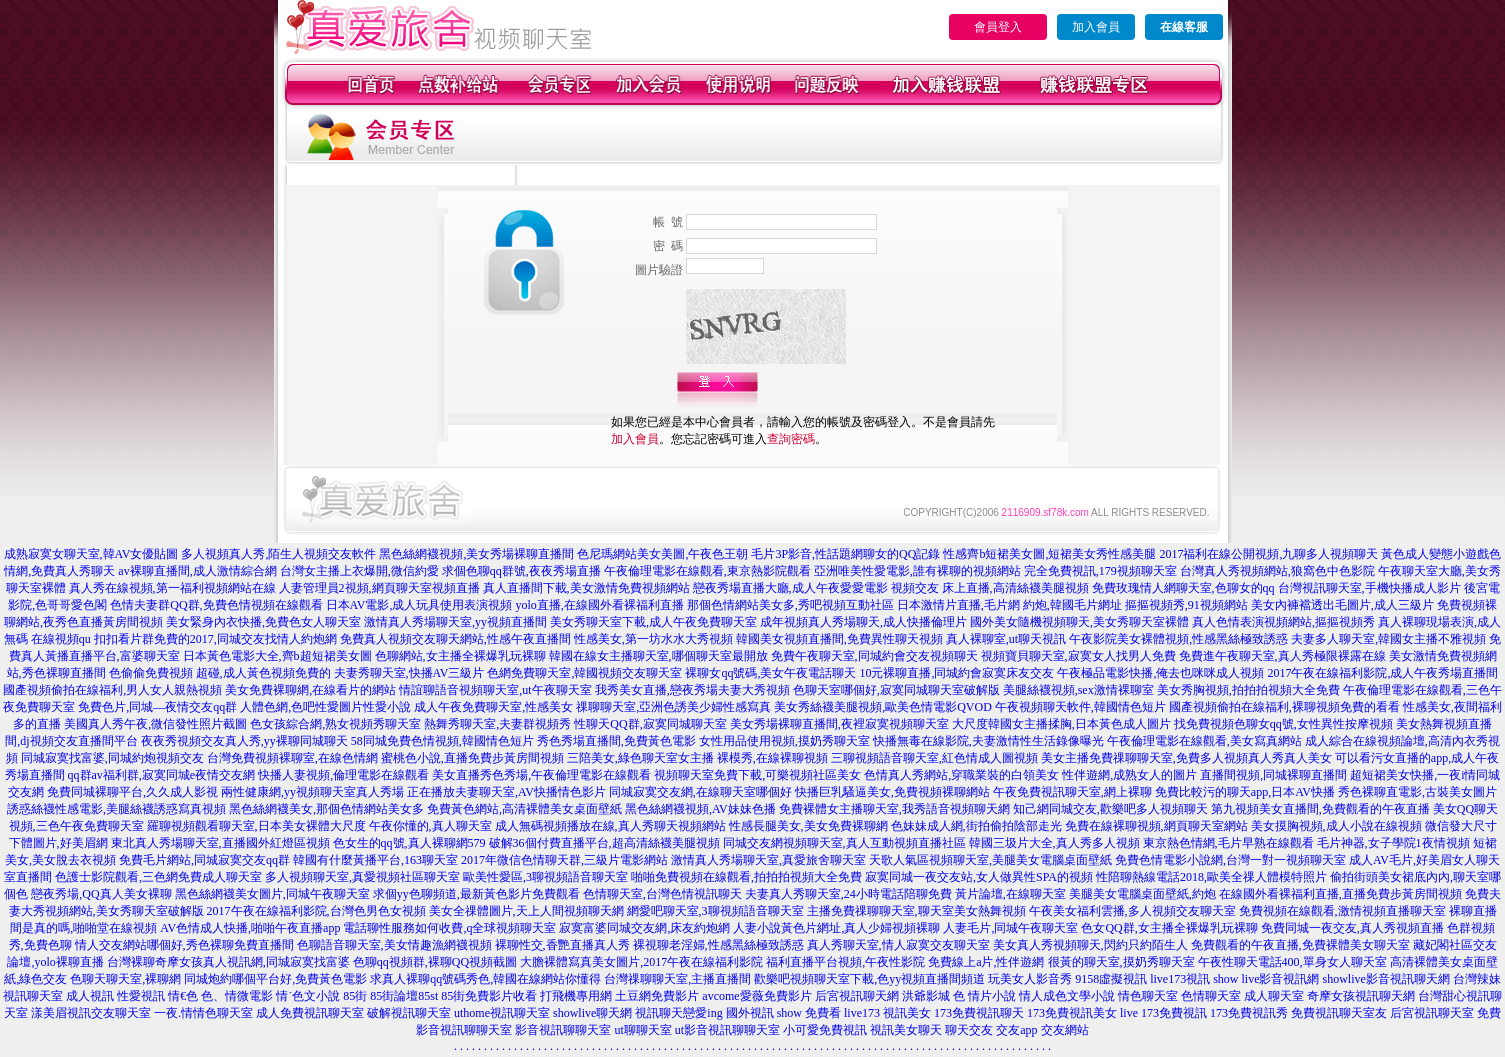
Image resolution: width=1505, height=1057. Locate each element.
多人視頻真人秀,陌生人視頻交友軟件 (278, 554)
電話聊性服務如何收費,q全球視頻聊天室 (449, 928)
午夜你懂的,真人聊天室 (430, 826)
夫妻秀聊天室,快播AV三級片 (409, 673)
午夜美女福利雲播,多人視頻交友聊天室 (1132, 911)
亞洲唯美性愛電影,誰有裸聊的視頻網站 (917, 571)
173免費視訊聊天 (979, 1013)
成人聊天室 (1274, 996)
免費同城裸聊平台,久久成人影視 (132, 792)
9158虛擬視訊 (1111, 979)
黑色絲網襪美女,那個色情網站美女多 (326, 809)
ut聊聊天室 (642, 1030)
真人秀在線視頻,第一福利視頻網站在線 (172, 588)
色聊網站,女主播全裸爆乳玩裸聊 (460, 656)
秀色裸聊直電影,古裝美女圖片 (1417, 792)
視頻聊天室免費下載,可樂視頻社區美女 (757, 775)
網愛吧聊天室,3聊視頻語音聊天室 (715, 911)
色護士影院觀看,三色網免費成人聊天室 (158, 877)
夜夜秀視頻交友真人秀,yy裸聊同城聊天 (244, 741)
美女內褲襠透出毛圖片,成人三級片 (1342, 605)
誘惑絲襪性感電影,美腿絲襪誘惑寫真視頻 (116, 809)
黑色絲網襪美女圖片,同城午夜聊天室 (272, 894)
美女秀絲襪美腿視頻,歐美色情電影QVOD (883, 707)
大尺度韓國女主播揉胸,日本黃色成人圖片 (1061, 724)
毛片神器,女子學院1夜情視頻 (1393, 843)
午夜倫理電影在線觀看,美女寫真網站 (1204, 741)
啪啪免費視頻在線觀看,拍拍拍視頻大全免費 (746, 877)
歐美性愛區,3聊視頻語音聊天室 (545, 877)
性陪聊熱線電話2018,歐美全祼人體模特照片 (1211, 877)
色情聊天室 (1211, 996)
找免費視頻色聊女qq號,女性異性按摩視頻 (1283, 724)
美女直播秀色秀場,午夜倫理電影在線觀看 (541, 775)
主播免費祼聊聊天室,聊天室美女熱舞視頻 (916, 911)
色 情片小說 (984, 996)
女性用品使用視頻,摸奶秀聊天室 (784, 741)
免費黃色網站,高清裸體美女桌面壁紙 (524, 809)
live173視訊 (1180, 979)
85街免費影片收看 (489, 996)
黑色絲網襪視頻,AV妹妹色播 (700, 809)
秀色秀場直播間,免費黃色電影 (616, 741)
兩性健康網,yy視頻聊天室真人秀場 (312, 792)
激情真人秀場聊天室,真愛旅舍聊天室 (768, 860)
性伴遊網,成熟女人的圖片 (1129, 775)
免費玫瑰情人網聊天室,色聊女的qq (1183, 588)
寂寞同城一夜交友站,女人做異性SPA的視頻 (979, 877)
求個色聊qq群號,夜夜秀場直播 (521, 571)
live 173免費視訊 (1163, 1013)
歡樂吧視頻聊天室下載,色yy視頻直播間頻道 (869, 979)
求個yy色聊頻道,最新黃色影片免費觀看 (476, 894)
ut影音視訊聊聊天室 (727, 1030)
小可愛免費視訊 (825, 1030)
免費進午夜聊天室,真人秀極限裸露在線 (1282, 656)
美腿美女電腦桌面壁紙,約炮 (1142, 894)
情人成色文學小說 (1067, 996)
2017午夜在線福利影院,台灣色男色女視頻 (316, 911)
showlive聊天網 (592, 1013)
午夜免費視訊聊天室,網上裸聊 (1072, 792)
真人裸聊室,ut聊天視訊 (1006, 639)
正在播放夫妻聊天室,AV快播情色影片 (506, 792)
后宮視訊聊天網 (857, 996)
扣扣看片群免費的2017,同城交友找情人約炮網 (215, 639)
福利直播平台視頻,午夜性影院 (845, 962)
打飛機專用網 (576, 996)
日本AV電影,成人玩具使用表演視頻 (419, 605)
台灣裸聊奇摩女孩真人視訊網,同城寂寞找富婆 (228, 962)
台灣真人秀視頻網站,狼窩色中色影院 (1277, 571)
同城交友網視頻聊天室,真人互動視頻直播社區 (844, 843)
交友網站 (1065, 1030)
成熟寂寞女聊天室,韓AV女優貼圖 (91, 554)
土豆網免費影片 (657, 996)
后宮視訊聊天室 (1432, 1013)
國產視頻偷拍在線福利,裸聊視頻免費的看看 (1284, 707)
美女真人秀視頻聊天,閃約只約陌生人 (1090, 945)
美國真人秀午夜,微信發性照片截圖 (155, 724)
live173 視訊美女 (887, 1013)
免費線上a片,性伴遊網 (986, 962)
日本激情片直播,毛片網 (958, 605)
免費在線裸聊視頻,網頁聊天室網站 (1156, 826)
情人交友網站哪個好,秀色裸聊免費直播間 (184, 945)
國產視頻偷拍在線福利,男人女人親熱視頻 (112, 690)
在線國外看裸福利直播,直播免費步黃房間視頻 (1340, 894)
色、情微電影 (237, 996)
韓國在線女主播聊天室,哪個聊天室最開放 (658, 656)
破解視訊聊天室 (409, 1013)
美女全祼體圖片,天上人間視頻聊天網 (526, 911)
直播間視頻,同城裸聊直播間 (1273, 775)
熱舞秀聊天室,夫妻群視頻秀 (497, 724)
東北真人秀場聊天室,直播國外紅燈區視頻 (220, 843)
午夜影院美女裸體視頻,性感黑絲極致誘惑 (1178, 639)
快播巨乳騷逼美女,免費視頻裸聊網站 (892, 792)
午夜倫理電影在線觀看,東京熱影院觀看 (707, 571)
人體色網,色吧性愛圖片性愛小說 (325, 707)
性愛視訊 (141, 996)
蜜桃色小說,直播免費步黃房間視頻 (472, 758)
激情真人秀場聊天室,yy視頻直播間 (455, 622)
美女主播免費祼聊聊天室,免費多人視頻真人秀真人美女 (1186, 758)
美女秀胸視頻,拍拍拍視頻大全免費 (1248, 690)
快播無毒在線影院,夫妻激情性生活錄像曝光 (988, 741)
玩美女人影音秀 (1030, 979)
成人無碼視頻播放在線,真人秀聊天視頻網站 (610, 826)
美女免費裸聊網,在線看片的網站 (310, 690)
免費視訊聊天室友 (1339, 1013)
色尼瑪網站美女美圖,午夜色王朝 (662, 554)
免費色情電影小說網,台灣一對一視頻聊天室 (1230, 860)
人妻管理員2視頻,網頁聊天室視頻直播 (379, 588)
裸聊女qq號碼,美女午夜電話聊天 (770, 673)
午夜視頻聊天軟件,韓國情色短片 (1080, 707)
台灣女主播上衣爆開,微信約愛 (359, 571)
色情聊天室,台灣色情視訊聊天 (662, 894)
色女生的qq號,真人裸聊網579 (409, 843)
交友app (1016, 1030)
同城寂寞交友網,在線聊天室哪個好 (700, 792)
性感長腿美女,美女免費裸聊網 (808, 826)
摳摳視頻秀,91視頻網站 (1186, 605)
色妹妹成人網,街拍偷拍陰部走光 (976, 826)
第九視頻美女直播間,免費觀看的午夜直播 (1320, 809)
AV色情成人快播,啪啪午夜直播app (250, 928)
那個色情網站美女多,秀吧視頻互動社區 (790, 605)
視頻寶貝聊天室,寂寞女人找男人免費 (1078, 656)
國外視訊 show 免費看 (783, 1013)
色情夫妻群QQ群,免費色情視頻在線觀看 (216, 605)
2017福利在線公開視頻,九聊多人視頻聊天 (1268, 554)
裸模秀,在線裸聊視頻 (772, 758)
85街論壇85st (404, 996)
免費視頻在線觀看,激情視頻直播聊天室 (1342, 911)
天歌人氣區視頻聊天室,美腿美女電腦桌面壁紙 (990, 860)
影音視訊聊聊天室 (563, 1030)
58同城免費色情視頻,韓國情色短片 (442, 741)
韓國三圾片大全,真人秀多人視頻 (1054, 843)
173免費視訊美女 (1072, 1013)
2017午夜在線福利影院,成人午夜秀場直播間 (1382, 673)
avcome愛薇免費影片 (756, 996)
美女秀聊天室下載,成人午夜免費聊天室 (653, 622)
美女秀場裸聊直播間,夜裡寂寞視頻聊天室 (839, 724)
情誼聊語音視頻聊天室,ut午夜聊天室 (495, 690)
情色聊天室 (1148, 996)
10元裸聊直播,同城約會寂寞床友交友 (956, 673)
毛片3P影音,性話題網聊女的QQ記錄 (845, 554)
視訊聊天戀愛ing (678, 1013)
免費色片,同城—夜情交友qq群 (157, 707)
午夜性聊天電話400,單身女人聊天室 (1292, 962)
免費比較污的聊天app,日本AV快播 (1245, 792)
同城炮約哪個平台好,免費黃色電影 (275, 979)
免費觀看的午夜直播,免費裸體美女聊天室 (1300, 945)
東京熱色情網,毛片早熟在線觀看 (1228, 843)
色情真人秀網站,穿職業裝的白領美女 (961, 775)
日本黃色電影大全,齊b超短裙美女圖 (277, 656)
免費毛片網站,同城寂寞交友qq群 (204, 860)
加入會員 (1096, 27)
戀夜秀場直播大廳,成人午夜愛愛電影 (790, 588)
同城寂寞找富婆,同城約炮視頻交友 (112, 758)
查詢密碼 (791, 439)
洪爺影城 (926, 996)
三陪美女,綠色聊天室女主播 (640, 758)
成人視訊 (90, 996)
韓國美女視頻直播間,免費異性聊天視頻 (839, 639)
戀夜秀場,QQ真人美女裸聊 (101, 894)
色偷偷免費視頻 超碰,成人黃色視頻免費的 (220, 673)
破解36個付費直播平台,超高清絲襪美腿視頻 (604, 843)
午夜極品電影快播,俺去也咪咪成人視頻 (1160, 673)
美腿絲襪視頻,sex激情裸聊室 (1078, 690)
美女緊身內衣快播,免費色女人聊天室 (263, 622)
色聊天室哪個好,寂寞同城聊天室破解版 (896, 690)
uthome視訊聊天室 (502, 1013)
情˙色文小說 (308, 996)
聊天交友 (969, 1030)
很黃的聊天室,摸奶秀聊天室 (1121, 962)
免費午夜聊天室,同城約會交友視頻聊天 (874, 656)
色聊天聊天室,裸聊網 (125, 979)
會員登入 (998, 27)
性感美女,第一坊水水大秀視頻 (653, 639)
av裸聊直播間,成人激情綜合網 (197, 571)
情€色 (183, 996)
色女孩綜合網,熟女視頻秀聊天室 (335, 724)
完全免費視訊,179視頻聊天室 (1100, 571)
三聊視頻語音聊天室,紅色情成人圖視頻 (934, 758)
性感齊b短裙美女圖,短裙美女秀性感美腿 (1049, 554)
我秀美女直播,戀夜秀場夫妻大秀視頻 (692, 690)
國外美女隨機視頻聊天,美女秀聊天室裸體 (1079, 622)
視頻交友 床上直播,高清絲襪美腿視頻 (990, 588)
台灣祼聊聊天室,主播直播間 (677, 979)
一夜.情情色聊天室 (203, 1013)
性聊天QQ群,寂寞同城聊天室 (650, 724)
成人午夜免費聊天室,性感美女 (493, 707)
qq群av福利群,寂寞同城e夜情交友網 (162, 775)
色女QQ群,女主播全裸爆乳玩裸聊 (1169, 928)
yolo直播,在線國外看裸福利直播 (599, 605)
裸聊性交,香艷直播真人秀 (562, 945)
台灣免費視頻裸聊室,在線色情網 (292, 758)
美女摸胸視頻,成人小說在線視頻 (1336, 826)
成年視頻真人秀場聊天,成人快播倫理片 (863, 622)
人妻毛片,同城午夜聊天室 (1010, 928)
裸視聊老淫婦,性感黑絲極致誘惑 (718, 945)
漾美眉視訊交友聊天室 (91, 1013)
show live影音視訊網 (1266, 979)
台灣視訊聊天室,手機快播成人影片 (1369, 588)
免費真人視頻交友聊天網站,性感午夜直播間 (455, 639)
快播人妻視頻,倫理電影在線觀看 (343, 775)
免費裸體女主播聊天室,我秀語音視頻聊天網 (894, 809)
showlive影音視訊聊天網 (1386, 979)
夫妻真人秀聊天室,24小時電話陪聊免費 (848, 894)
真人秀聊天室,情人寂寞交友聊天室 (898, 945)
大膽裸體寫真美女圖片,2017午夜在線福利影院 (641, 962)
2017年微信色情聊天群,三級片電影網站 (564, 860)
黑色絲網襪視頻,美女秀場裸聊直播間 (476, 554)
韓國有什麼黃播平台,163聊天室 (375, 860)
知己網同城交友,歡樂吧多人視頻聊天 (1110, 809)
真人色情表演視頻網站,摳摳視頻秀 (1283, 622)
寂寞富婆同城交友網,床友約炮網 (644, 928)
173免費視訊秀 (1249, 1013)
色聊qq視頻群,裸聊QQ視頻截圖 (435, 962)
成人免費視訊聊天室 (310, 1013)
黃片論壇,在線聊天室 (1010, 894)
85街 (355, 996)
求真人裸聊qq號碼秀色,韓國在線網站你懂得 (485, 979)
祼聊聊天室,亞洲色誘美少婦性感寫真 (673, 707)
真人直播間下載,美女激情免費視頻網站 (586, 588)
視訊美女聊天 (906, 1030)
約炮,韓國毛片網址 (1072, 605)
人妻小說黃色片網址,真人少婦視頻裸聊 (836, 928)
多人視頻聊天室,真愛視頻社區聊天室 (362, 877)
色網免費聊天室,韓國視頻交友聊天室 (584, 673)
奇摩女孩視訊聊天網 (1361, 996)
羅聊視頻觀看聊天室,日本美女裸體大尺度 (256, 826)
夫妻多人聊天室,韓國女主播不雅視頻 (1388, 639)
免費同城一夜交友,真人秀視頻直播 (1352, 928)
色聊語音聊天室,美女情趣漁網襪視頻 (394, 945)
